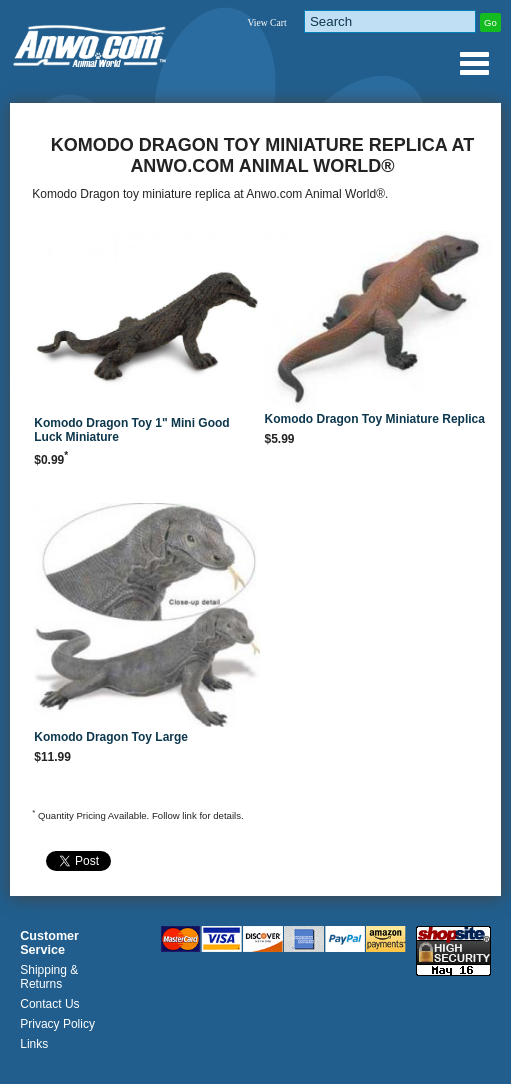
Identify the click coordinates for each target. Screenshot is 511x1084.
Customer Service (49, 943)
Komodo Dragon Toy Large (111, 737)
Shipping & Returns (49, 977)
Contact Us (49, 1004)
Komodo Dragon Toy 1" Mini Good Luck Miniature (131, 430)
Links (34, 1044)
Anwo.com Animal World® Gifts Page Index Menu (474, 63)
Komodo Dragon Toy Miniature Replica (374, 419)
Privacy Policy (57, 1024)
